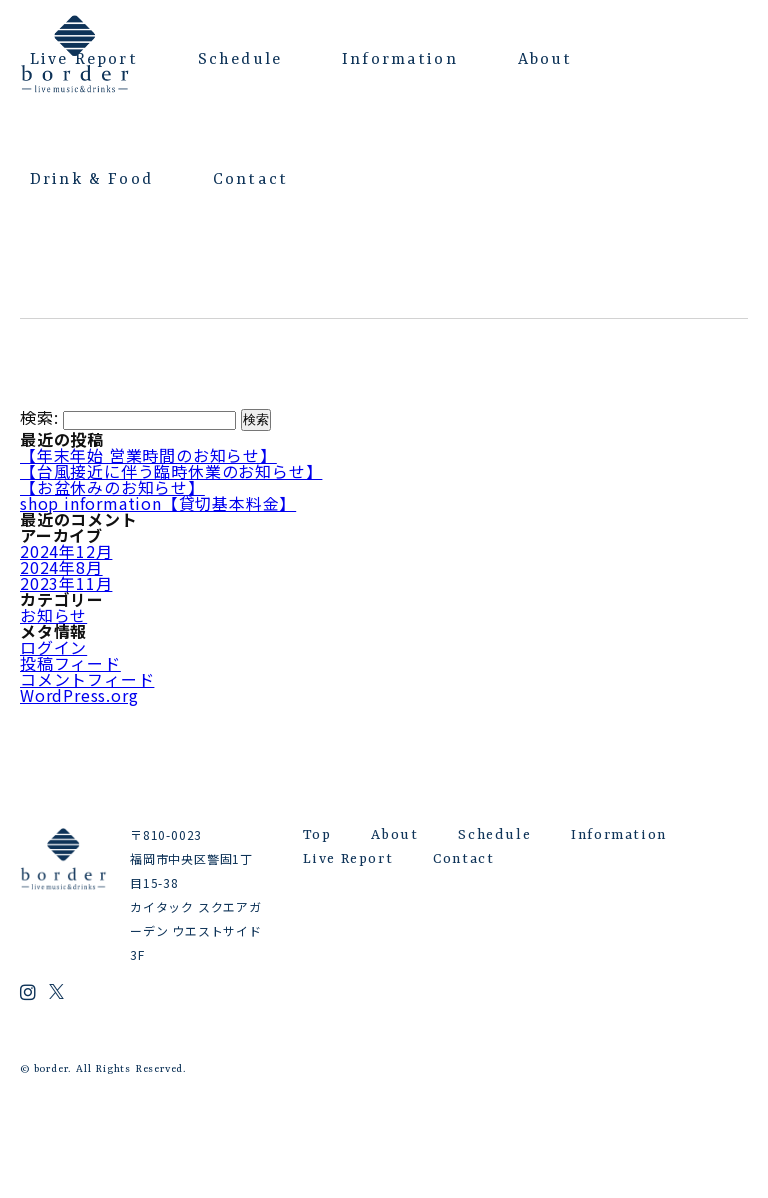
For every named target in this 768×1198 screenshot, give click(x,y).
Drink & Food (91, 180)
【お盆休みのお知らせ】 (112, 487)
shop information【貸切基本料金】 (158, 503)
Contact (250, 180)
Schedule (240, 60)
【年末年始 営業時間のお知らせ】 (148, 455)
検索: (39, 418)
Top (317, 835)
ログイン (53, 647)
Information (400, 60)
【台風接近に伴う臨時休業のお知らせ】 (171, 471)
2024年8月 (61, 567)
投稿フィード (70, 663)
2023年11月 (66, 583)
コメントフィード (87, 679)
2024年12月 (66, 551)
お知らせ (53, 615)
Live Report (84, 60)
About (545, 60)
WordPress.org (79, 695)
